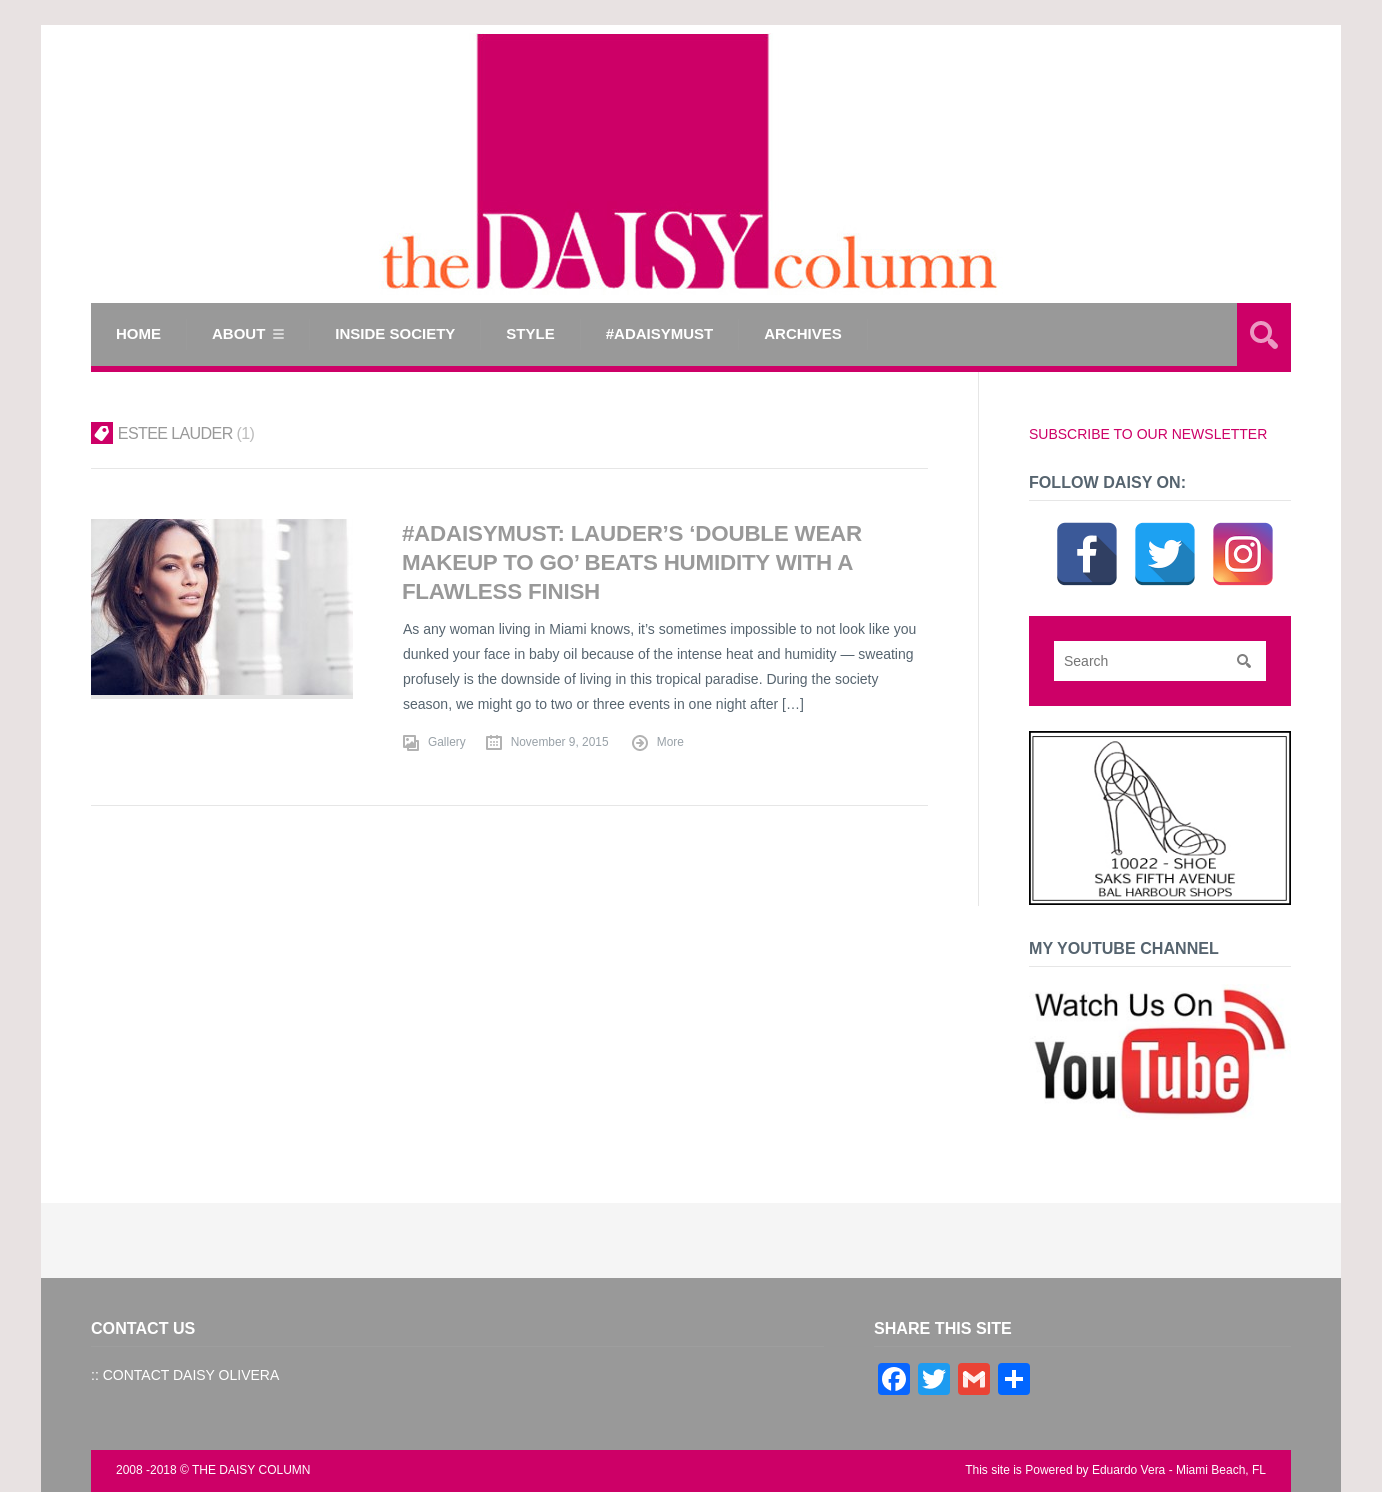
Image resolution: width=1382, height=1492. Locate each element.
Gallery (447, 742)
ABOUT (238, 333)
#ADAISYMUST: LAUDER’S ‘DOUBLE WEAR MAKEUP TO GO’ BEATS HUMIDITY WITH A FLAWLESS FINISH (632, 562)
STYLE (530, 333)
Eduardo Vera (1128, 1470)
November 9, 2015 (560, 742)
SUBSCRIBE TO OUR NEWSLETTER (1148, 434)
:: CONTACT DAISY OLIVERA (185, 1375)
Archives (803, 333)
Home (138, 333)
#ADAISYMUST (660, 333)
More (670, 742)
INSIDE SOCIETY (395, 333)
